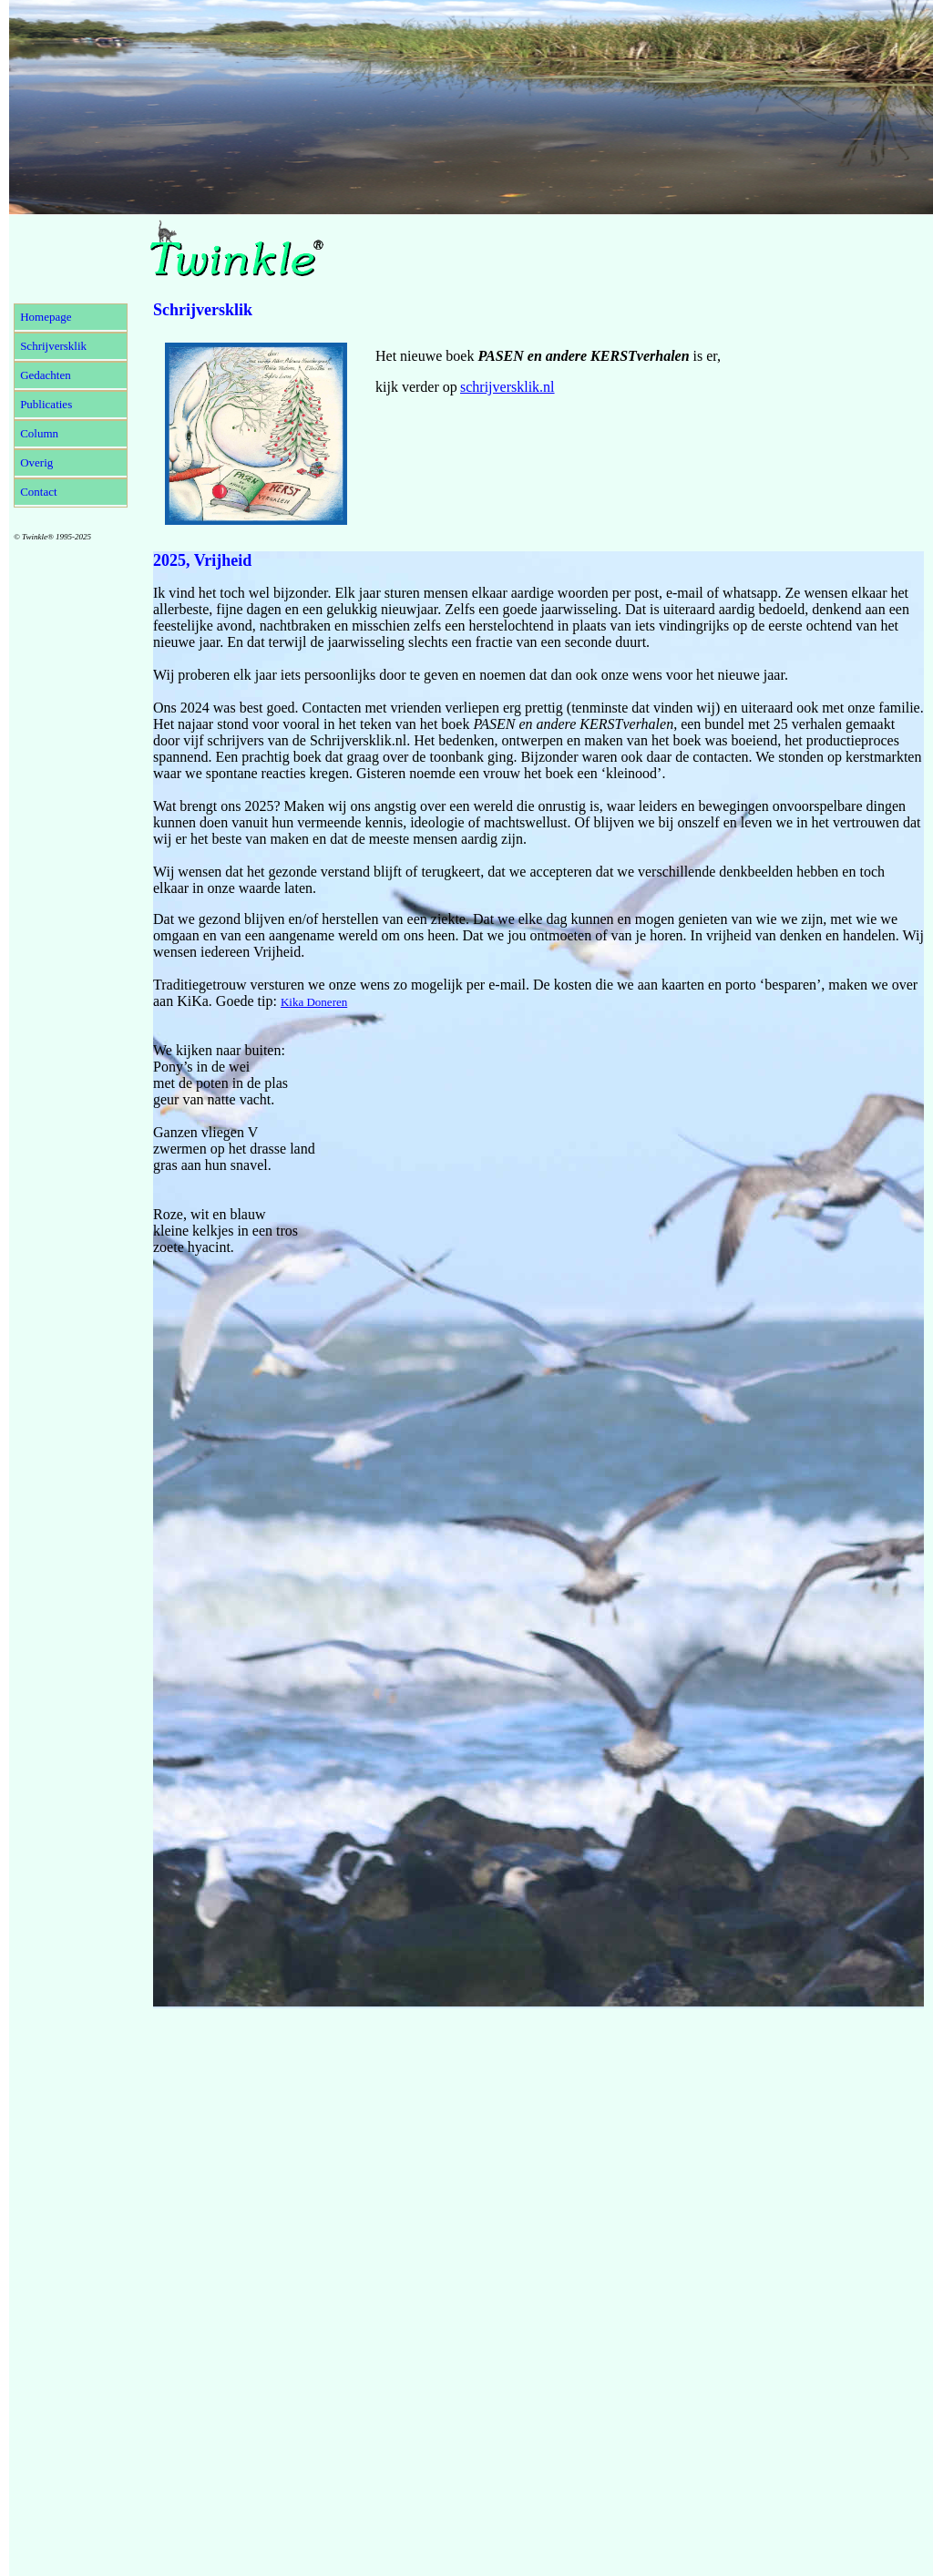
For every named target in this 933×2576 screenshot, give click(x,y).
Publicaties (46, 404)
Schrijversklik (53, 346)
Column (39, 433)
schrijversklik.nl (507, 387)
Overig (36, 462)
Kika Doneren (314, 1002)
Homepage (45, 316)
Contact (38, 491)
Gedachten (45, 375)
